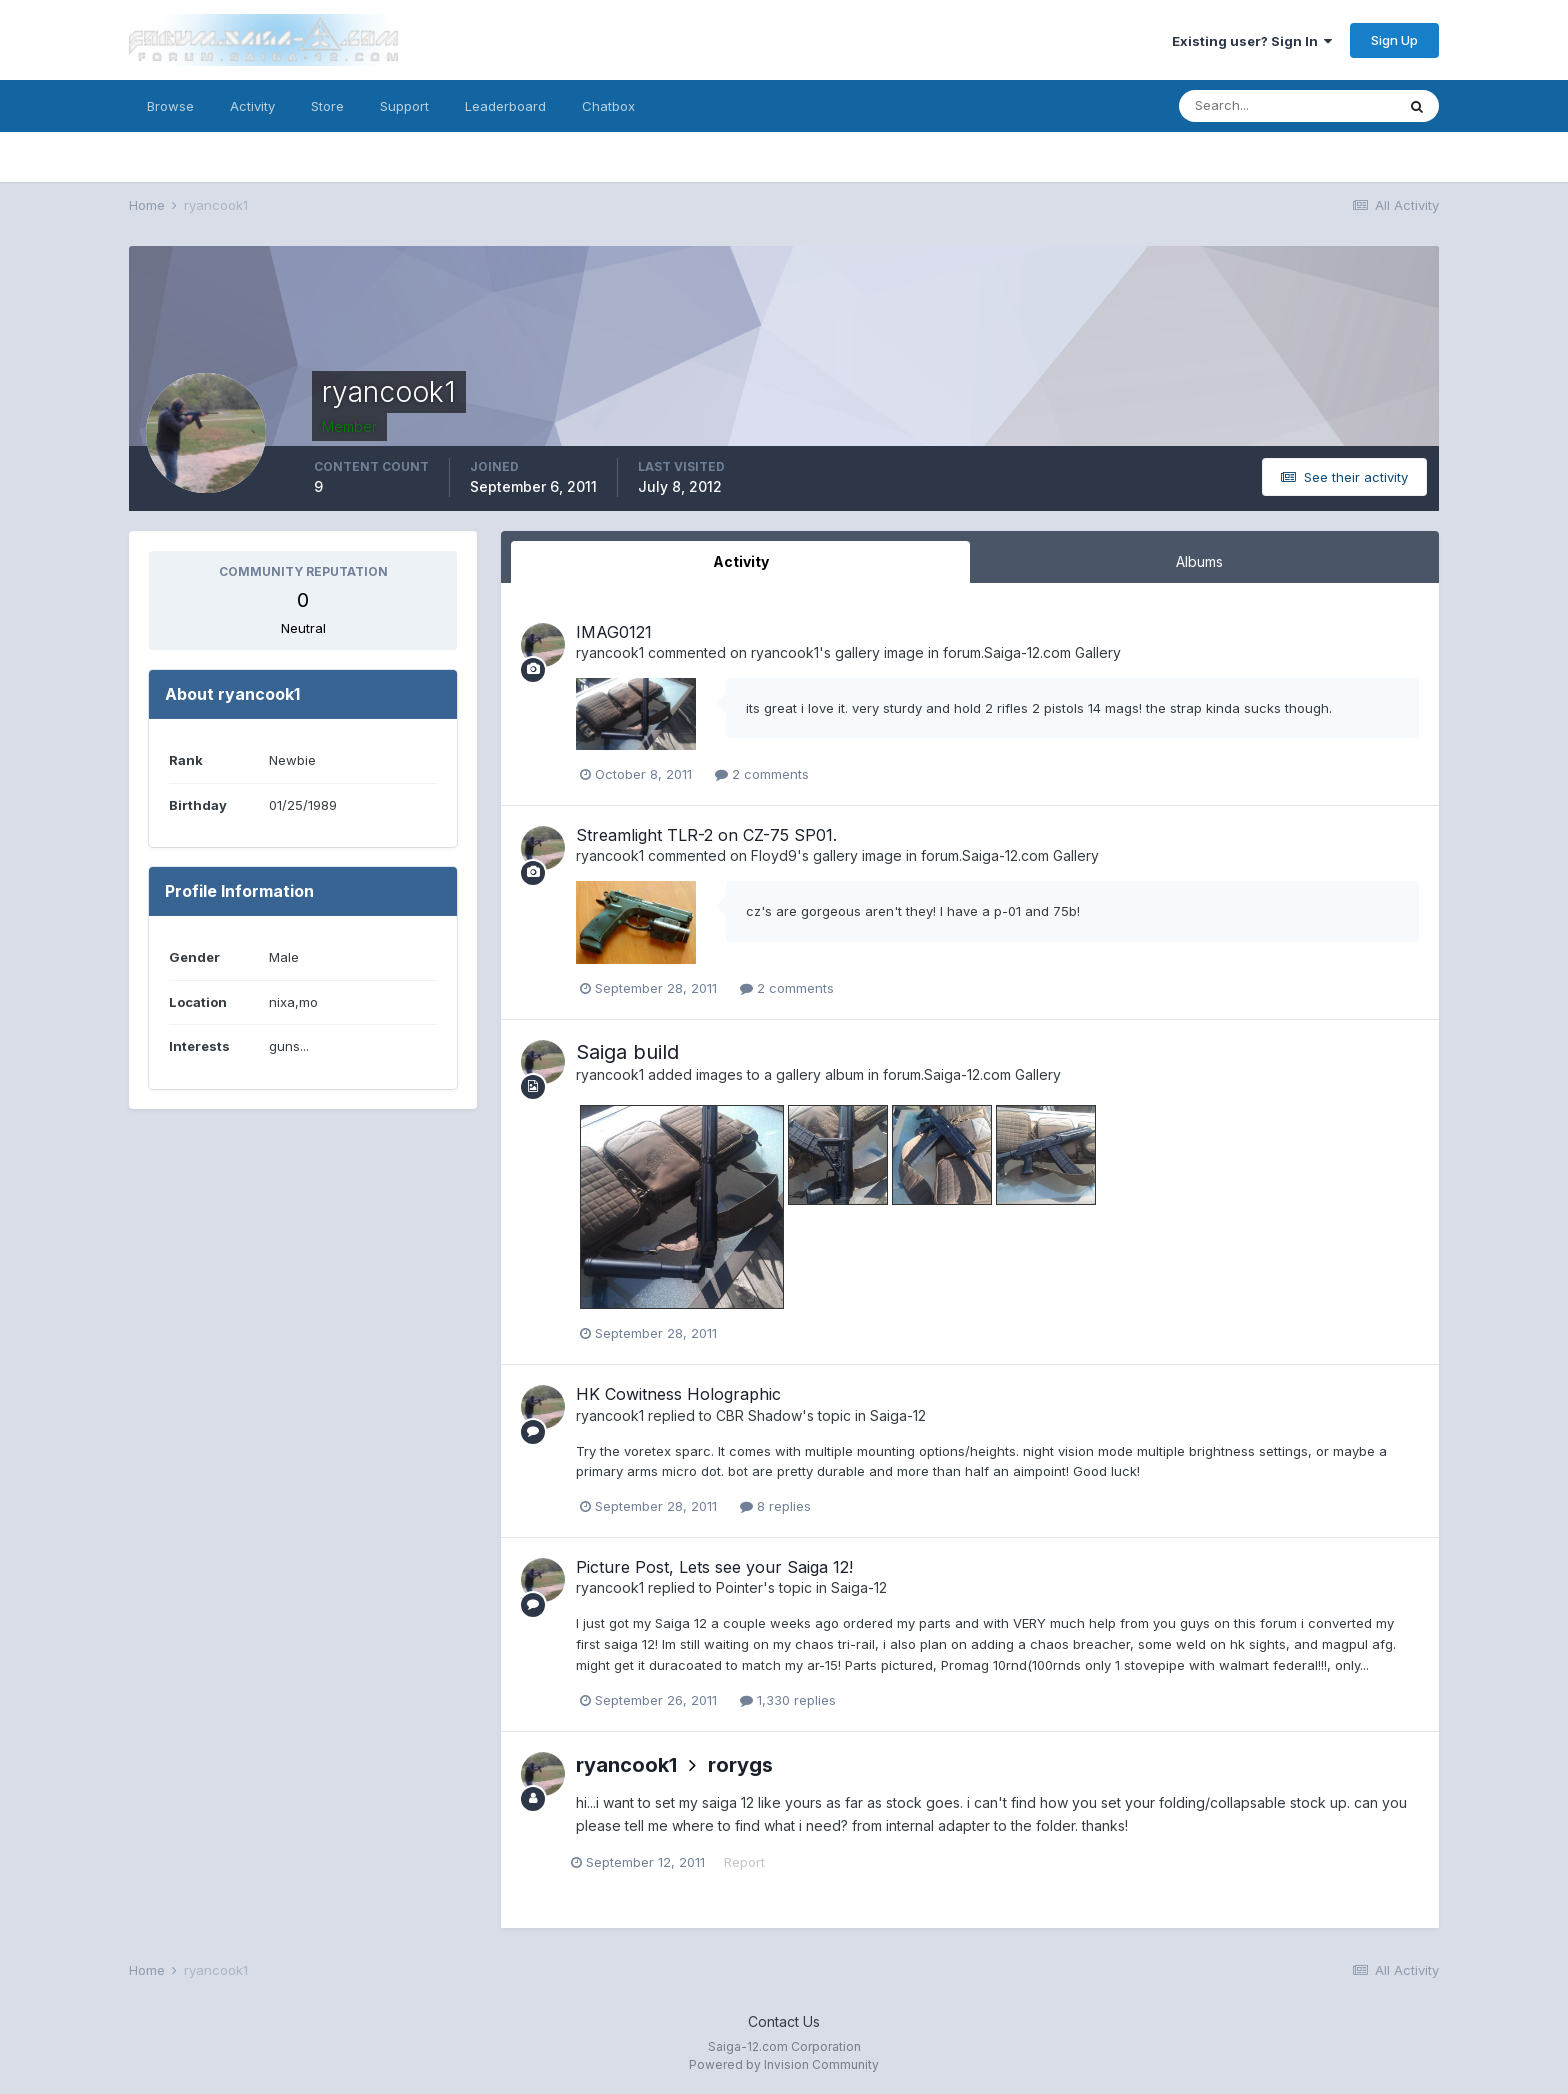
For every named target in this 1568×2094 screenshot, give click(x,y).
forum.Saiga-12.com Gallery (1032, 652)
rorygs (740, 1765)
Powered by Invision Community (784, 2064)
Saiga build (627, 1052)
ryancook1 (610, 652)
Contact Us (784, 2021)
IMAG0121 (614, 632)
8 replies (775, 1506)
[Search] (1287, 106)
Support (404, 106)
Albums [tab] (1199, 561)
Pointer (739, 1587)
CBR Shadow (759, 1415)
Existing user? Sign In (1252, 41)
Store (327, 106)
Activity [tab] (741, 561)
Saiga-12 (898, 1415)
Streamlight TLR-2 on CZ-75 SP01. (706, 835)
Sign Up (1394, 40)
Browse (170, 106)
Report (749, 1862)
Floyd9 (774, 855)
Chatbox (608, 106)
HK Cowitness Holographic (678, 1394)
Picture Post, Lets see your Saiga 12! (714, 1567)
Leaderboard (505, 106)
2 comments (762, 774)
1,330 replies (788, 1700)
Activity (252, 106)
